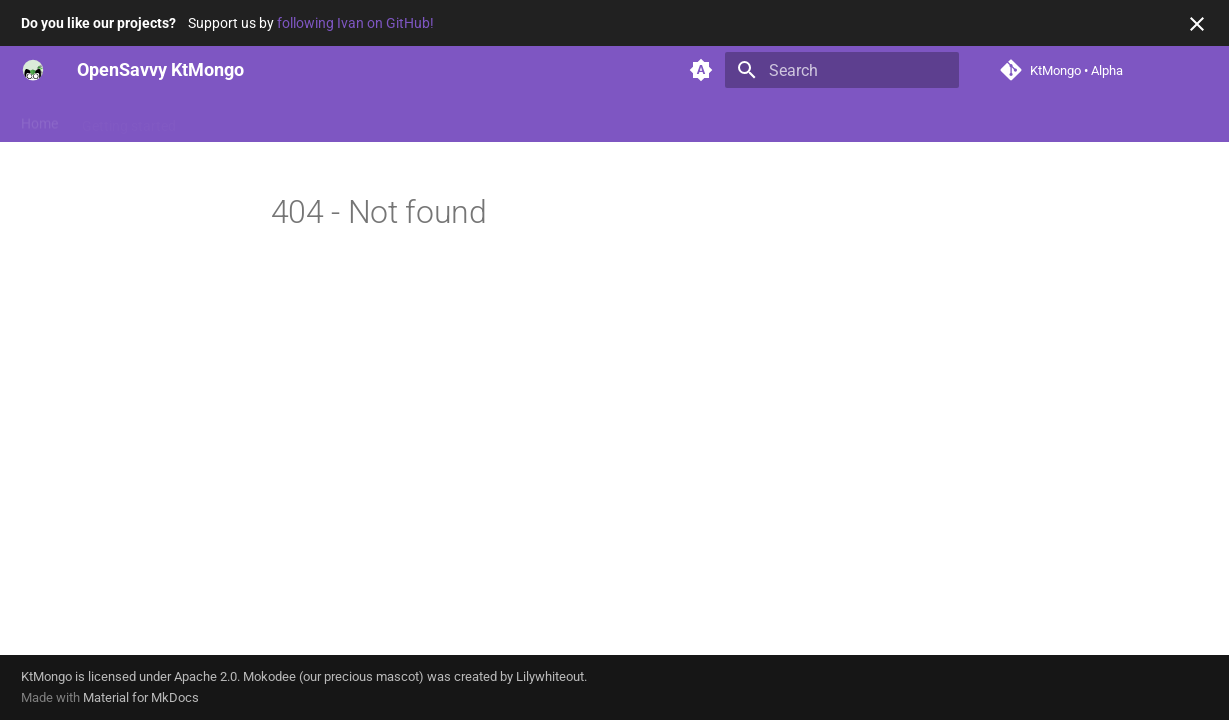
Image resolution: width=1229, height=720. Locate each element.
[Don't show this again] (1197, 24)
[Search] (842, 70)
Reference (310, 119)
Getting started (129, 119)
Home (39, 119)
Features (227, 119)
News (382, 119)
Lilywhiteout (550, 676)
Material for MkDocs (141, 697)
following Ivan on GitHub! (355, 23)
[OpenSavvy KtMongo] (33, 70)
